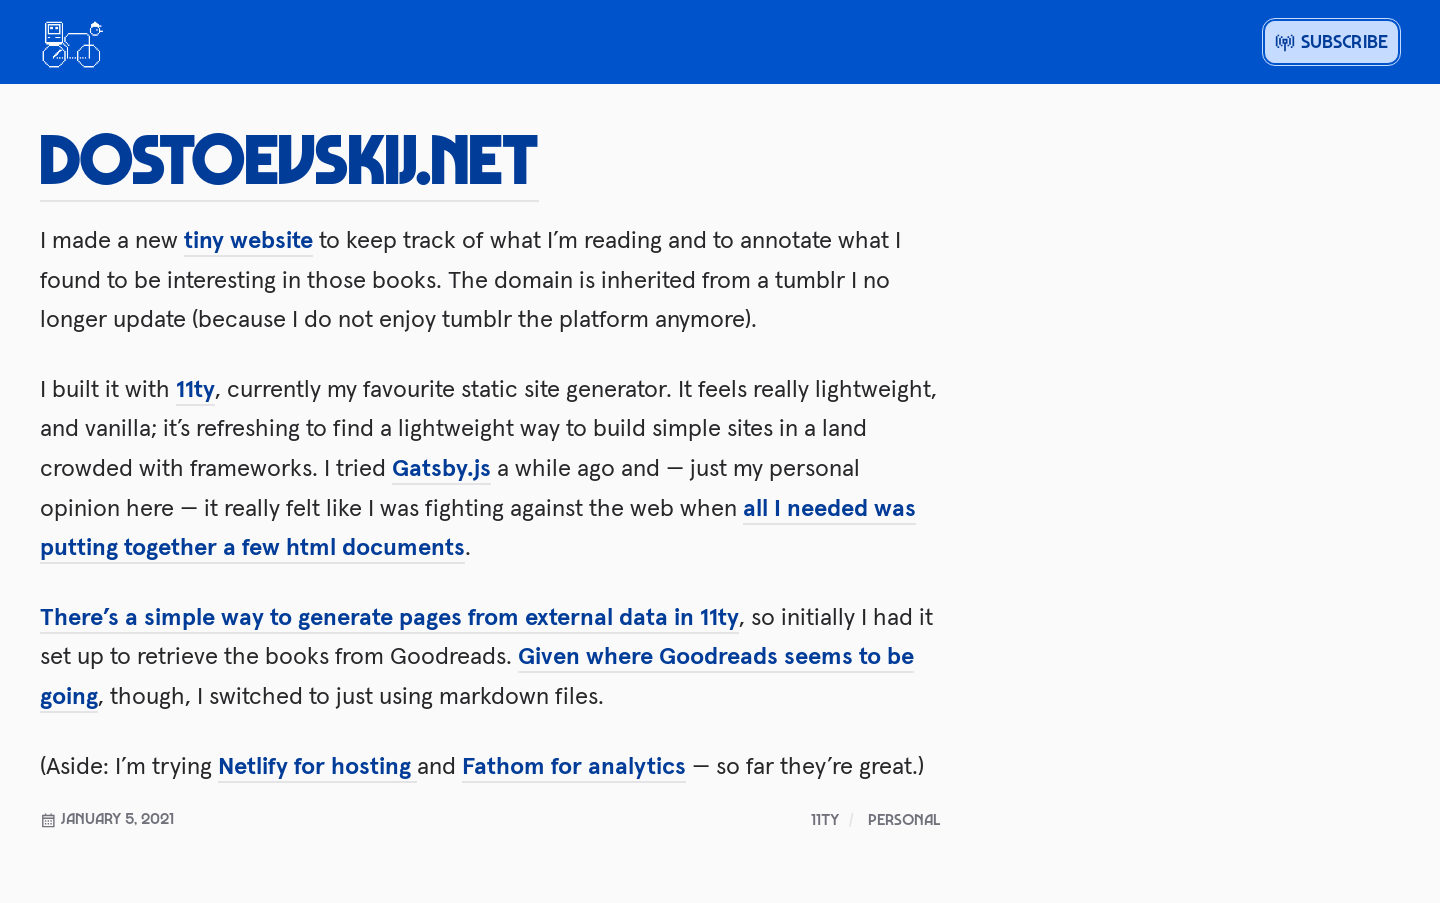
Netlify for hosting (317, 765)
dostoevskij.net (289, 157)
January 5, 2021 (107, 818)
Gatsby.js (441, 467)
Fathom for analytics (574, 765)
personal (904, 819)
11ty (195, 388)
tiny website (248, 239)
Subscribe (1331, 41)
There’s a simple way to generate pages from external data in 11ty (389, 616)
